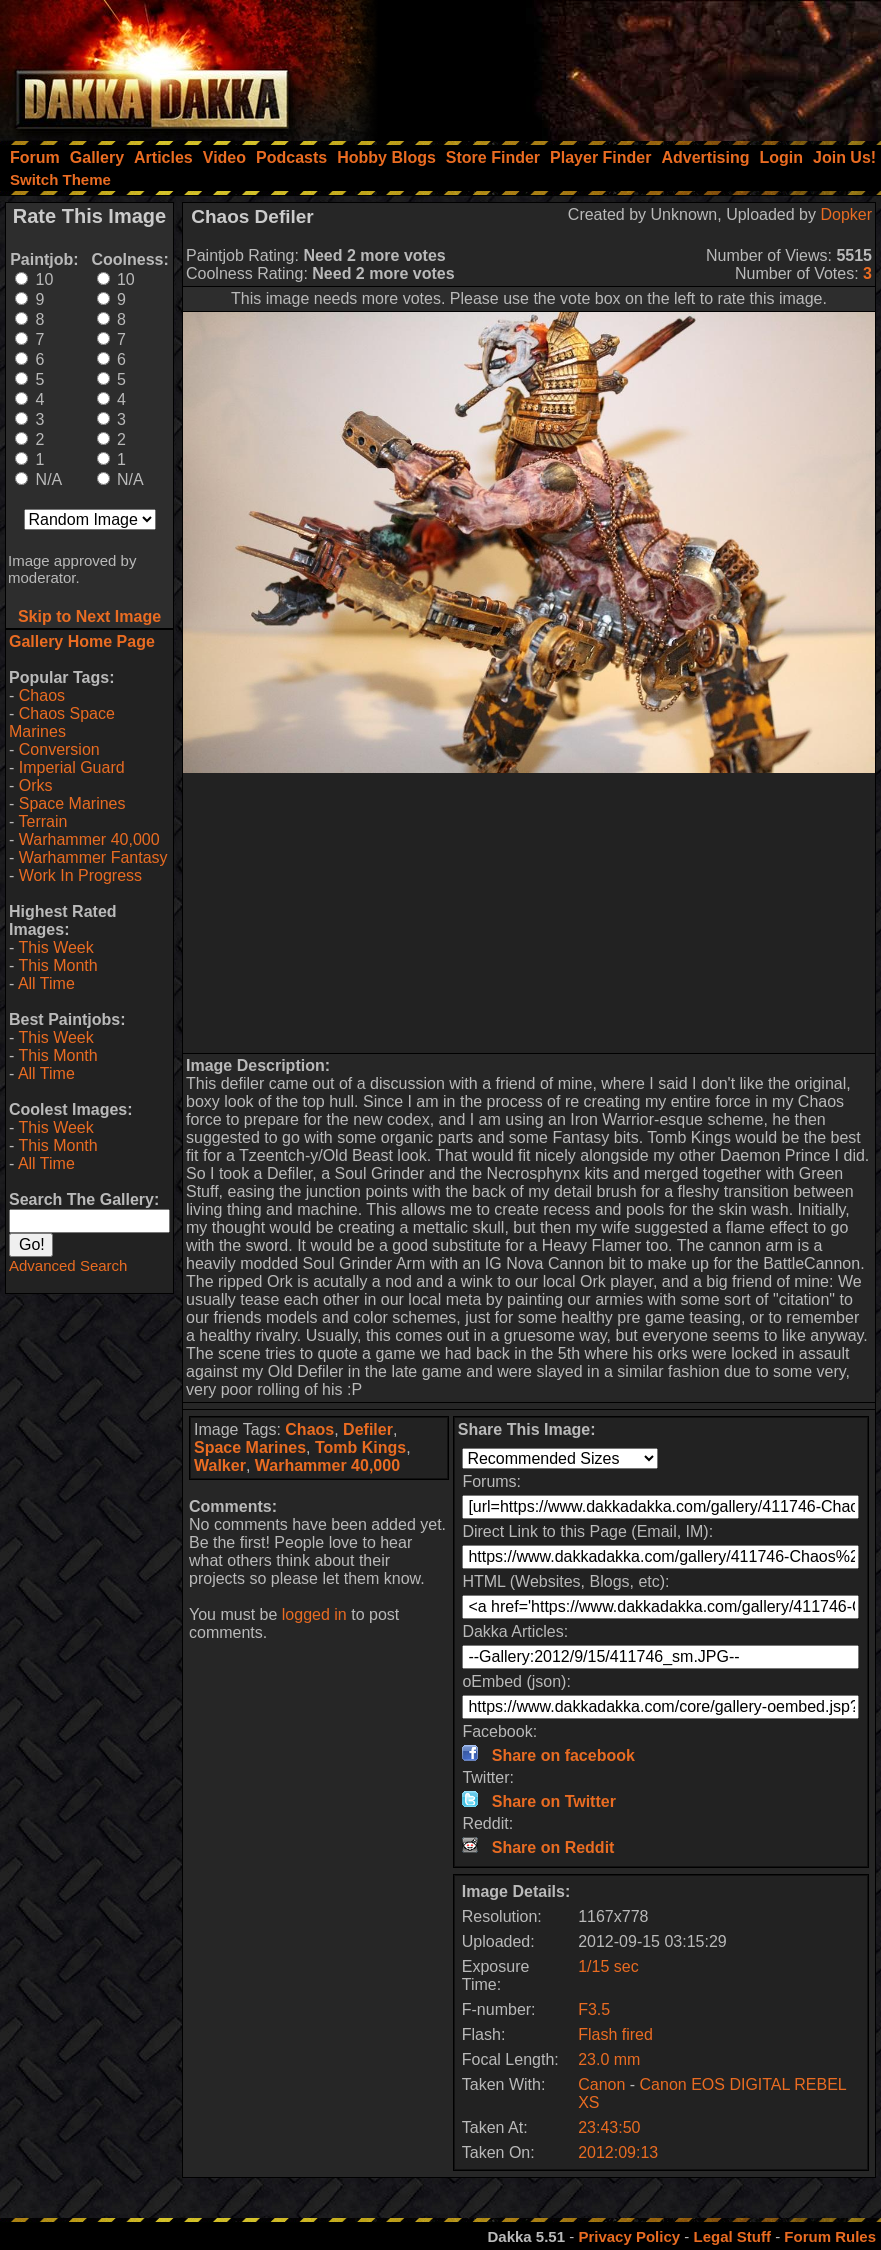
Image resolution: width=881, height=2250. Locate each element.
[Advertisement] (612, 65)
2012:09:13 (618, 2152)
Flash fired (615, 2034)
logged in (314, 1614)
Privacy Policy (629, 2236)
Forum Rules (830, 2236)
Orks (36, 785)
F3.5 (594, 2009)
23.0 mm (609, 2059)
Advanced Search (68, 1265)
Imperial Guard (72, 767)
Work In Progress (80, 875)
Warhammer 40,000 (89, 839)
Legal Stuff (732, 2236)
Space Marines (72, 803)
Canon (601, 2084)
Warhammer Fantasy (93, 857)
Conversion (59, 749)
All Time (46, 983)
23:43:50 (609, 2127)
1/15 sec (608, 1966)
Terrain (42, 821)
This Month (57, 965)
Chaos (42, 695)
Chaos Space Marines (62, 722)
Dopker (846, 214)
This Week (55, 947)
